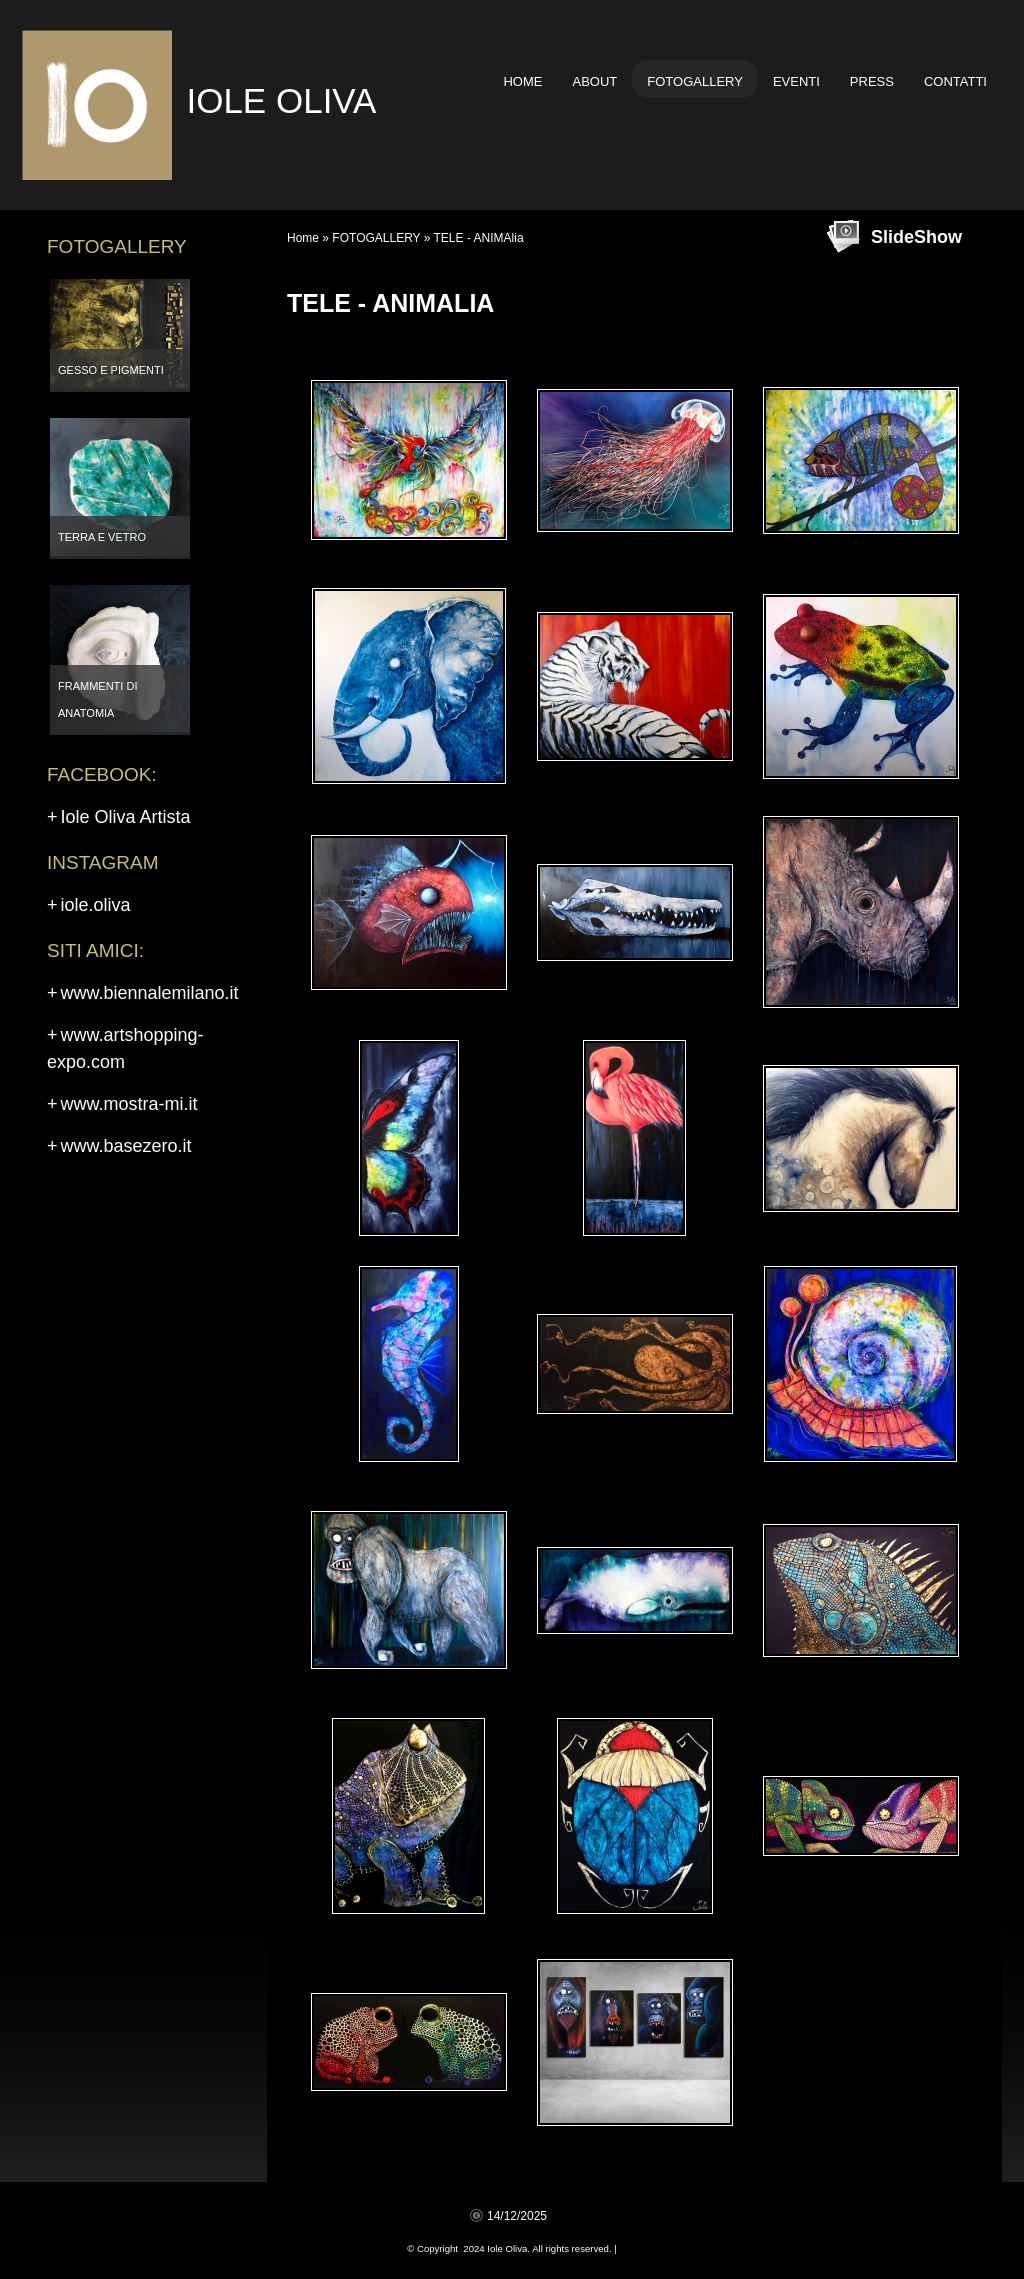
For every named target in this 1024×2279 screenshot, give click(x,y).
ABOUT (594, 81)
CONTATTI (955, 81)
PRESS (872, 81)
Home (522, 81)
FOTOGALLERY (695, 81)
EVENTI (796, 81)
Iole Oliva (281, 100)
